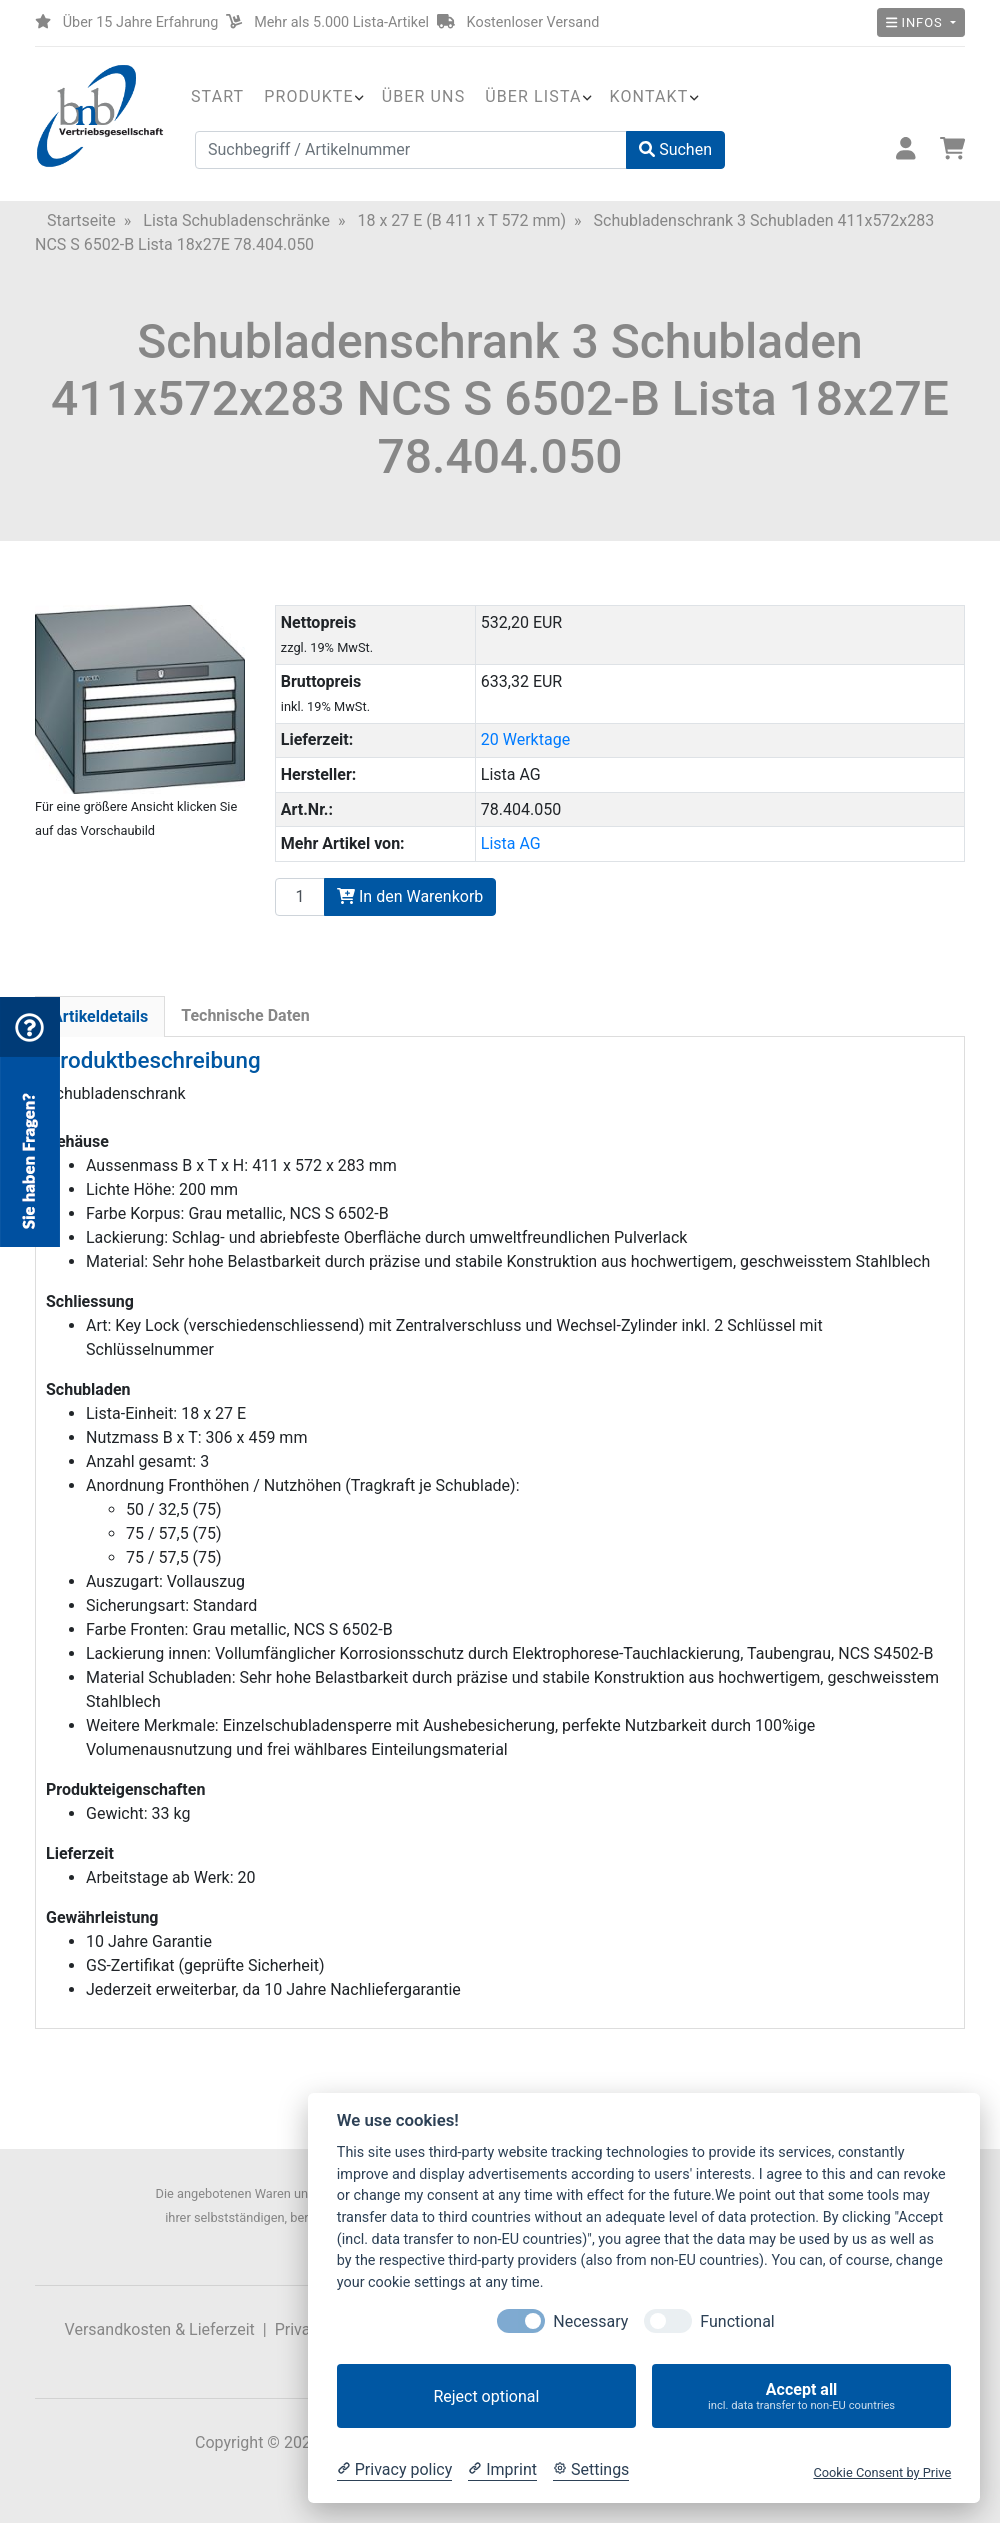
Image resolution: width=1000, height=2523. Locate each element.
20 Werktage (525, 739)
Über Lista (533, 96)
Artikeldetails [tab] (100, 1016)
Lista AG (511, 843)
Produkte (308, 96)
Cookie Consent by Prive (882, 2472)
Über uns (424, 96)
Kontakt (649, 96)
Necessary (590, 2321)
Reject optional (486, 2396)
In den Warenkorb (410, 896)
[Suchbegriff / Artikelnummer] (411, 150)
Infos (916, 22)
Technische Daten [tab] (245, 1015)
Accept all (801, 2396)
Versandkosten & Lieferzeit (160, 2329)
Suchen (675, 149)
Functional (737, 2321)
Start (217, 96)
